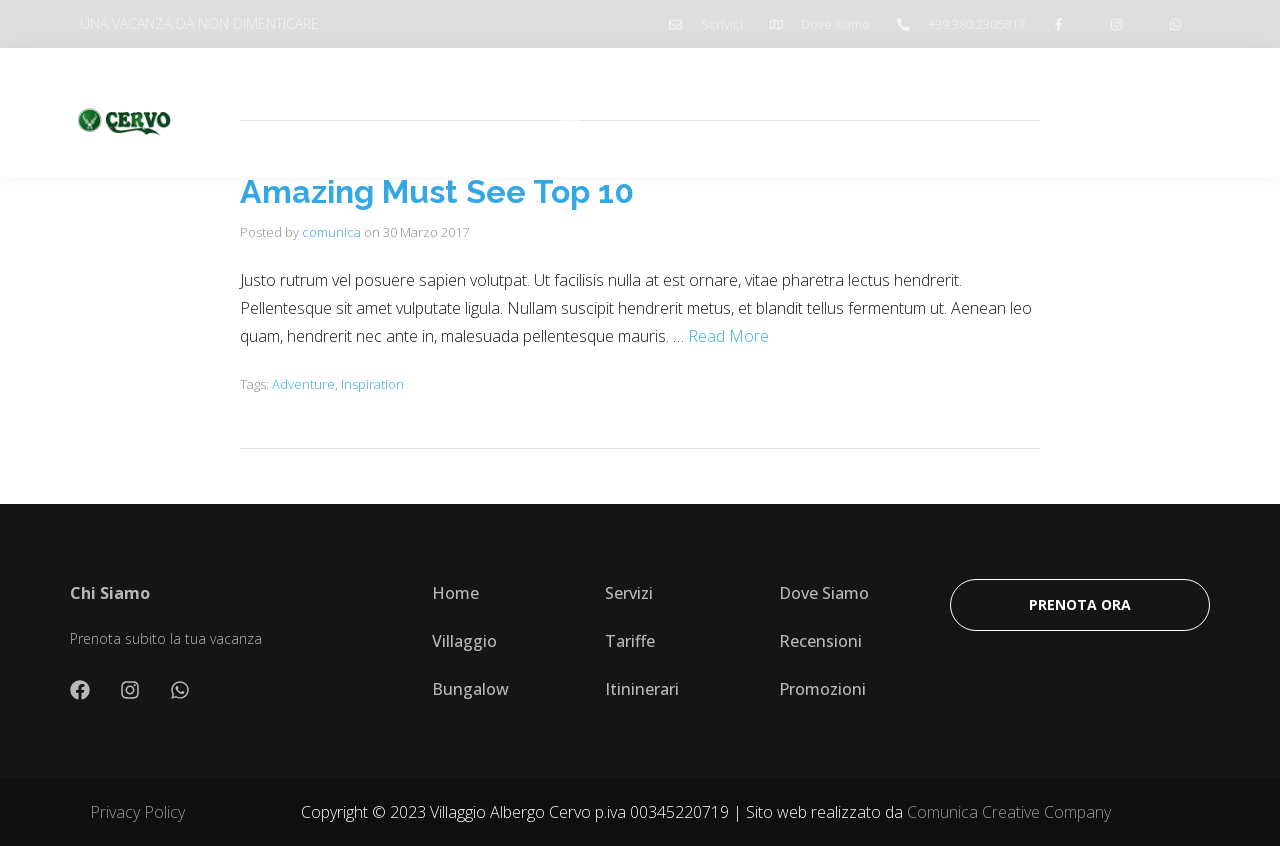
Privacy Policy (137, 812)
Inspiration (372, 384)
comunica (331, 232)
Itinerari (733, 112)
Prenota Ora (1137, 112)
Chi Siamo (460, 112)
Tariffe (648, 112)
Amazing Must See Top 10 (437, 191)
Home (369, 112)
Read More (728, 336)
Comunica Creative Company (1009, 812)
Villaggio (560, 112)
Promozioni (836, 112)
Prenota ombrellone (985, 112)
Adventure (303, 384)
